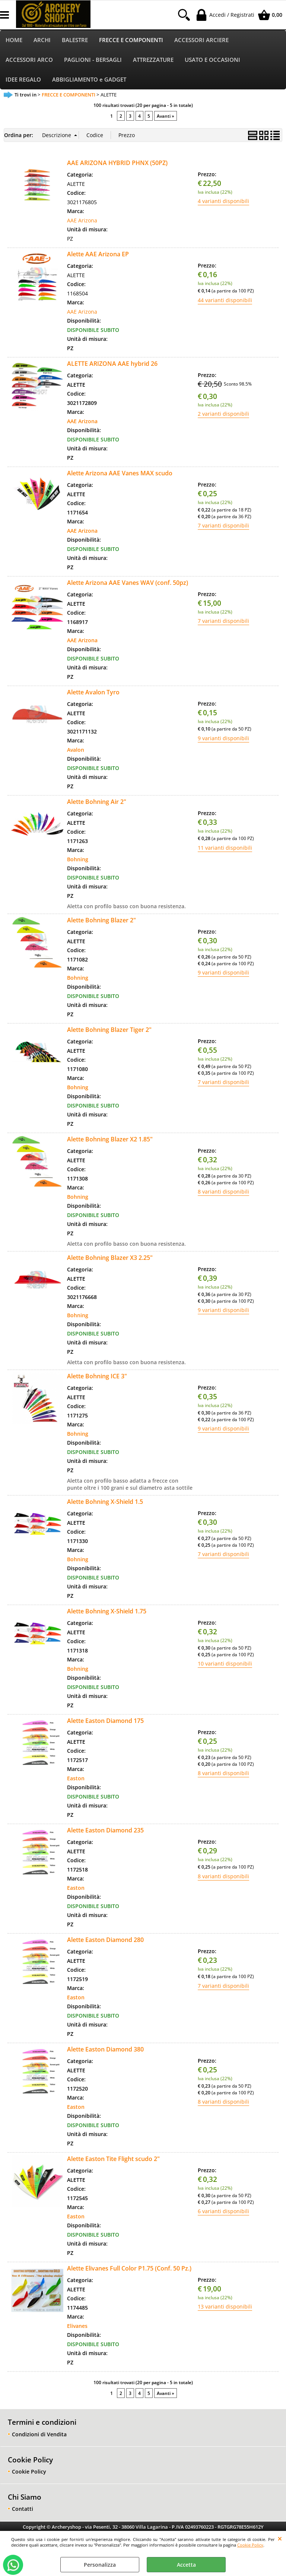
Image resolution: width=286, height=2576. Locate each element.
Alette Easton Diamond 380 (105, 2049)
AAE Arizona (82, 220)
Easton (76, 1778)
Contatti (22, 2508)
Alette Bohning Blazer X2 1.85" (110, 1139)
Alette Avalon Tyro (93, 692)
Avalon (75, 749)
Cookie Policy (250, 2545)
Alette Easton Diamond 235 (105, 1830)
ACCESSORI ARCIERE (201, 40)
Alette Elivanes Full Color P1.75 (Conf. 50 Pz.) (129, 2268)
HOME (14, 40)
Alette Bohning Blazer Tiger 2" (109, 1030)
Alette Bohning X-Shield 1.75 (106, 1611)
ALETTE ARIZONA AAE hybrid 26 (112, 363)
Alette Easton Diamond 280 (105, 1940)
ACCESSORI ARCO (29, 60)
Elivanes (77, 2325)
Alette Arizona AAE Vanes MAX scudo (119, 473)
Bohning (77, 859)
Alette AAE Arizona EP (98, 254)
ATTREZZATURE (153, 60)
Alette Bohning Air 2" (96, 802)
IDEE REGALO (23, 79)
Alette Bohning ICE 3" (97, 1376)
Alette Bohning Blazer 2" (101, 920)
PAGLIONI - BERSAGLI (93, 60)
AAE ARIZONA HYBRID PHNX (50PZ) (117, 163)
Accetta (186, 2564)
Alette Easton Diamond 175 (105, 1721)
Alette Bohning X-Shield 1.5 (105, 1502)
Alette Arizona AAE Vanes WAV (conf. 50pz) (127, 583)
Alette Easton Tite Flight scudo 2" (113, 2159)
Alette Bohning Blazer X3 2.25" (110, 1258)
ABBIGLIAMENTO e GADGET (89, 79)
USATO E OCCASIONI (212, 60)
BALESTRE (75, 40)
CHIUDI (279, 2538)
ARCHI (42, 40)
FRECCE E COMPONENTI (131, 40)
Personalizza (100, 2564)
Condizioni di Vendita (39, 2434)
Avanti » (165, 116)
